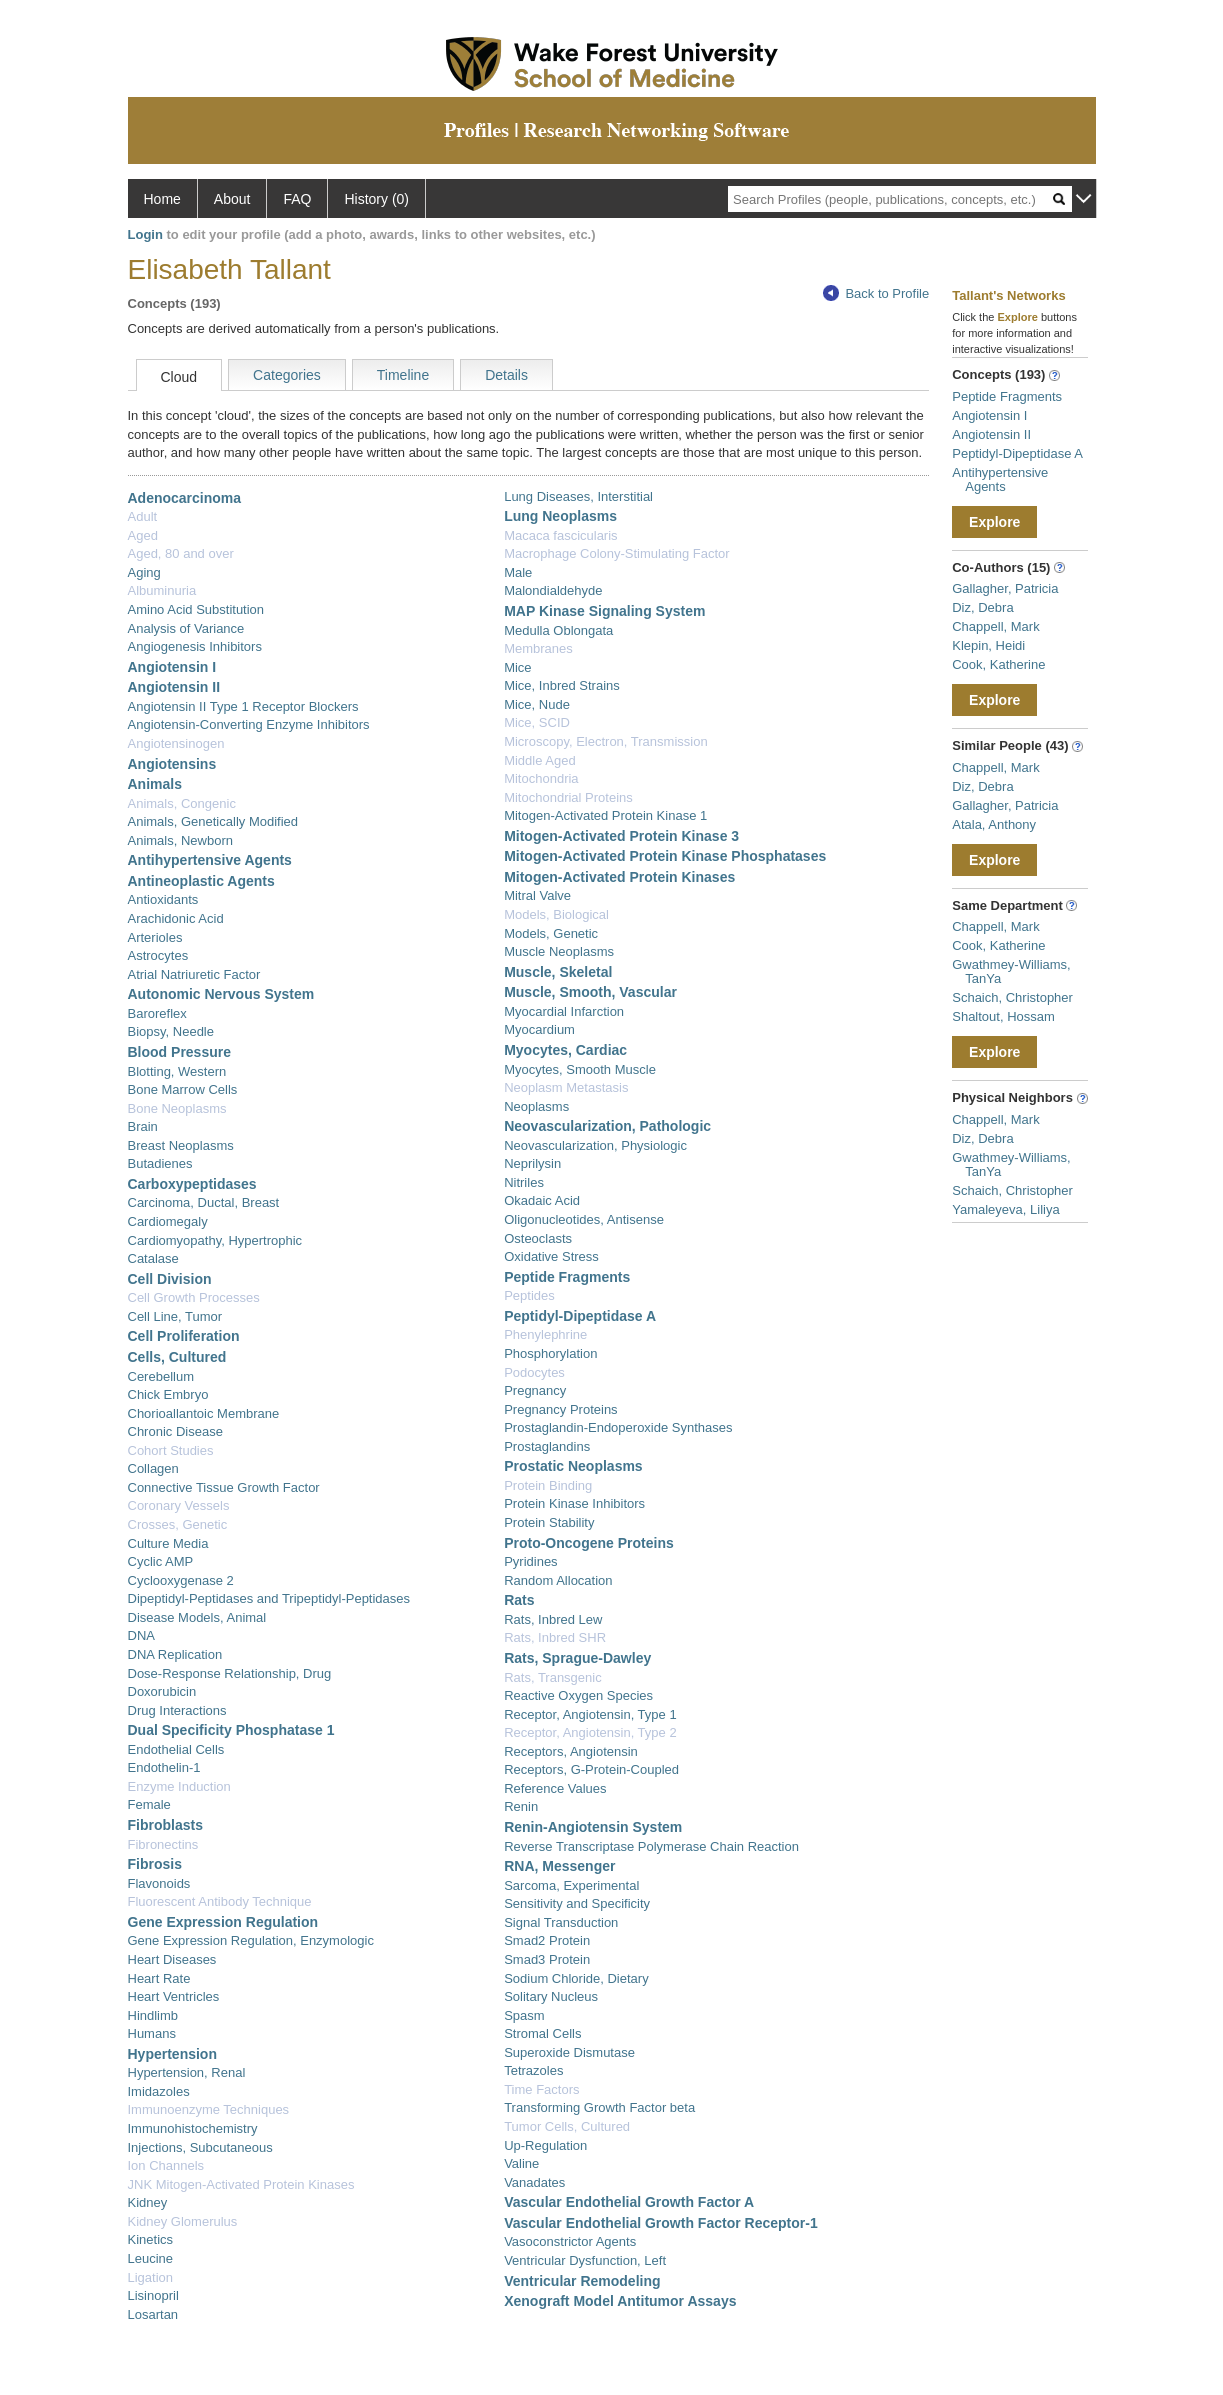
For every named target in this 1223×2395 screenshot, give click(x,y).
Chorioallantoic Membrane (204, 1413)
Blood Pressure (179, 1052)
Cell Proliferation (184, 1336)
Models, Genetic (551, 933)
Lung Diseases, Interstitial (578, 496)
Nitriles (524, 1182)
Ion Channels (166, 2165)
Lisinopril (153, 2295)
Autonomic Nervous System (221, 994)
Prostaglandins (547, 1446)
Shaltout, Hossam (1003, 1016)
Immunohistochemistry (193, 2128)
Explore (994, 522)
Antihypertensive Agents (210, 860)
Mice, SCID (537, 722)
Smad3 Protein (547, 1959)
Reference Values (555, 1788)
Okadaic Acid (542, 1200)
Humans (152, 2033)
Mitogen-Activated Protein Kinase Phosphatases (665, 856)
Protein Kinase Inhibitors (574, 1503)
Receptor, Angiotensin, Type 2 (590, 1732)
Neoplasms (536, 1106)
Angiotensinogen (176, 743)
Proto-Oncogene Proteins (589, 1543)
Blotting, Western (177, 1071)
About (232, 199)
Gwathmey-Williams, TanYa (1011, 971)
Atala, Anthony (994, 824)
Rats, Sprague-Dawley (577, 1658)
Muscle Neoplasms (559, 951)
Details (506, 375)
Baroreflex (157, 1013)
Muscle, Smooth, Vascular (590, 992)
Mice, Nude (537, 704)
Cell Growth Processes (194, 1297)
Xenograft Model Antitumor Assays (620, 2301)
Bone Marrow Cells (183, 1089)
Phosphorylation (550, 1353)
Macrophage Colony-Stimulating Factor (616, 553)
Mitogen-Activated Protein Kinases (619, 877)
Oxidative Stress (551, 1256)
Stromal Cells (542, 2033)
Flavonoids (159, 1883)
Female (149, 1804)
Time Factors (541, 2089)
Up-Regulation (545, 2145)
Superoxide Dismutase (569, 2052)
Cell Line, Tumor (175, 1316)
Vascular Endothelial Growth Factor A (629, 2202)
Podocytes (534, 1372)
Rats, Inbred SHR (555, 1637)
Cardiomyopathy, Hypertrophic (215, 1240)
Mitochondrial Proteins (568, 797)
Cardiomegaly (168, 1221)
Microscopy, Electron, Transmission (606, 741)
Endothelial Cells (176, 1749)
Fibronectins (163, 1844)
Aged (143, 535)
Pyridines (530, 1561)
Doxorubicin (162, 1691)
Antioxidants (163, 899)
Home (162, 199)
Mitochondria (541, 778)
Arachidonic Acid (176, 918)
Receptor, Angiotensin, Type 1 (590, 1714)
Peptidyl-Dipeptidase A (580, 1316)
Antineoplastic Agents (201, 881)
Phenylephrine (545, 1334)
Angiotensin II (174, 687)
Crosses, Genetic (178, 1524)
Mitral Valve (537, 895)
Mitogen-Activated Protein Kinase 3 (621, 836)
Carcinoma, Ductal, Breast (204, 1202)
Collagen (153, 1468)
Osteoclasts (538, 1238)
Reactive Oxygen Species (578, 1695)
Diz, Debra (982, 607)
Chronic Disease (175, 1431)
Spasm (524, 2015)
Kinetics (151, 2239)
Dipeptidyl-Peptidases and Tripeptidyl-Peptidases (269, 1598)
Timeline (403, 375)
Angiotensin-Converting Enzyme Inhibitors (249, 724)
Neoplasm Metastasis (566, 1087)
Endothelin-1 (164, 1767)
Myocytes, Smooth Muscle (580, 1069)
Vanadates (534, 2182)
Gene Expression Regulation (223, 1922)
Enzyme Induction (179, 1786)
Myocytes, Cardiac (565, 1050)
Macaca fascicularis (560, 535)
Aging (144, 572)
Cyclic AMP (161, 1561)
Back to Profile (876, 293)
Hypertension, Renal (187, 2072)
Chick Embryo (168, 1394)
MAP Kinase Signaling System (604, 611)
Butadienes (160, 1163)
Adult (143, 516)
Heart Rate (159, 1978)
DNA (141, 1635)
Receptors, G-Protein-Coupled (591, 1769)
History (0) (376, 199)
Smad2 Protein (547, 1940)
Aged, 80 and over (181, 553)
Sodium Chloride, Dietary (576, 1978)
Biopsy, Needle (171, 1031)
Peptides (529, 1295)
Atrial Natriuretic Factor (194, 974)
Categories (287, 375)
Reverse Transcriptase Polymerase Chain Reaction (651, 1846)
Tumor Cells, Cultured (567, 2126)
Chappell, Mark (995, 626)
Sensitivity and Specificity (577, 1903)
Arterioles (155, 937)
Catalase (153, 1258)
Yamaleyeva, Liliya (1005, 1209)
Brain (143, 1126)
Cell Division (170, 1279)
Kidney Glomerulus (183, 2221)
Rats (519, 1600)
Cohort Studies (171, 1450)
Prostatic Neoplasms (573, 1466)
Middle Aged (540, 760)
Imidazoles (159, 2091)
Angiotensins (172, 764)
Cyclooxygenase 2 (181, 1580)
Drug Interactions (177, 1710)
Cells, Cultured (177, 1357)
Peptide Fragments (567, 1277)
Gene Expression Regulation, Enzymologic (251, 1940)
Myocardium (539, 1029)
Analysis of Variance (186, 628)
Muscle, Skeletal (558, 972)
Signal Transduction (561, 1922)
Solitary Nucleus (551, 1996)
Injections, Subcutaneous (200, 2147)
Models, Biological (556, 914)
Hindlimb (153, 2015)
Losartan (153, 2314)
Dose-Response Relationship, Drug (230, 1673)
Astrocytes (158, 955)
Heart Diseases (172, 1959)
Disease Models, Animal (197, 1617)
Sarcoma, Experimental (571, 1885)
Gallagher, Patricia (1005, 588)
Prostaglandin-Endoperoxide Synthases (618, 1427)
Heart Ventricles (174, 1996)
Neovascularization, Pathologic (607, 1126)
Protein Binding (548, 1485)
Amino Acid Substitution (196, 609)
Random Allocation (558, 1580)
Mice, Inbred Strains (562, 685)
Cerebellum (161, 1376)
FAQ (297, 199)
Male (518, 572)
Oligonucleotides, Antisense (584, 1219)
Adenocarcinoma (185, 498)
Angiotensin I (172, 667)
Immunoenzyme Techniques (209, 2109)
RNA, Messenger (559, 1866)
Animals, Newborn (181, 840)
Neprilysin (532, 1163)
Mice (517, 667)
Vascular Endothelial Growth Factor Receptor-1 (661, 2223)
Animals (155, 784)
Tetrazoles (533, 2070)
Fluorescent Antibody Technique (220, 1901)
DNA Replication (175, 1654)
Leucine (151, 2258)
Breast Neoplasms (181, 1145)
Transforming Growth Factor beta (599, 2107)
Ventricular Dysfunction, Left (585, 2260)
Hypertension (172, 2054)
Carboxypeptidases (192, 1184)
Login (145, 234)
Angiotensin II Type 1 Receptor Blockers (243, 706)
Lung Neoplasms (560, 516)
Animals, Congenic (182, 803)
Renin (521, 1806)
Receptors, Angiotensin (571, 1751)
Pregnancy (535, 1390)
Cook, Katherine (998, 664)
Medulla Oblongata (558, 630)
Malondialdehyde (553, 590)
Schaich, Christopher (1012, 997)
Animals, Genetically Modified (213, 821)
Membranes (538, 648)
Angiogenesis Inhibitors (195, 646)
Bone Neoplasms (177, 1108)
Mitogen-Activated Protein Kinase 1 (605, 815)
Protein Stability (549, 1522)
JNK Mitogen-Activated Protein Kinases (241, 2184)
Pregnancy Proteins (560, 1409)
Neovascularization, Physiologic (595, 1145)
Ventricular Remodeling (582, 2281)
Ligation (151, 2277)
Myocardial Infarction (564, 1011)
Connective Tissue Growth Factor (224, 1487)
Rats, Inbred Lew (553, 1619)
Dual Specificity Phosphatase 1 (231, 1730)
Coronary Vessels (179, 1505)
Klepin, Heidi (988, 645)
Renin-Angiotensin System (593, 1827)
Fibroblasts (165, 1825)
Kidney (148, 2202)
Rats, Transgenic (553, 1677)
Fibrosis (155, 1864)
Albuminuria (162, 590)
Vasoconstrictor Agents (570, 2241)
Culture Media (168, 1543)
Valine (521, 2163)
